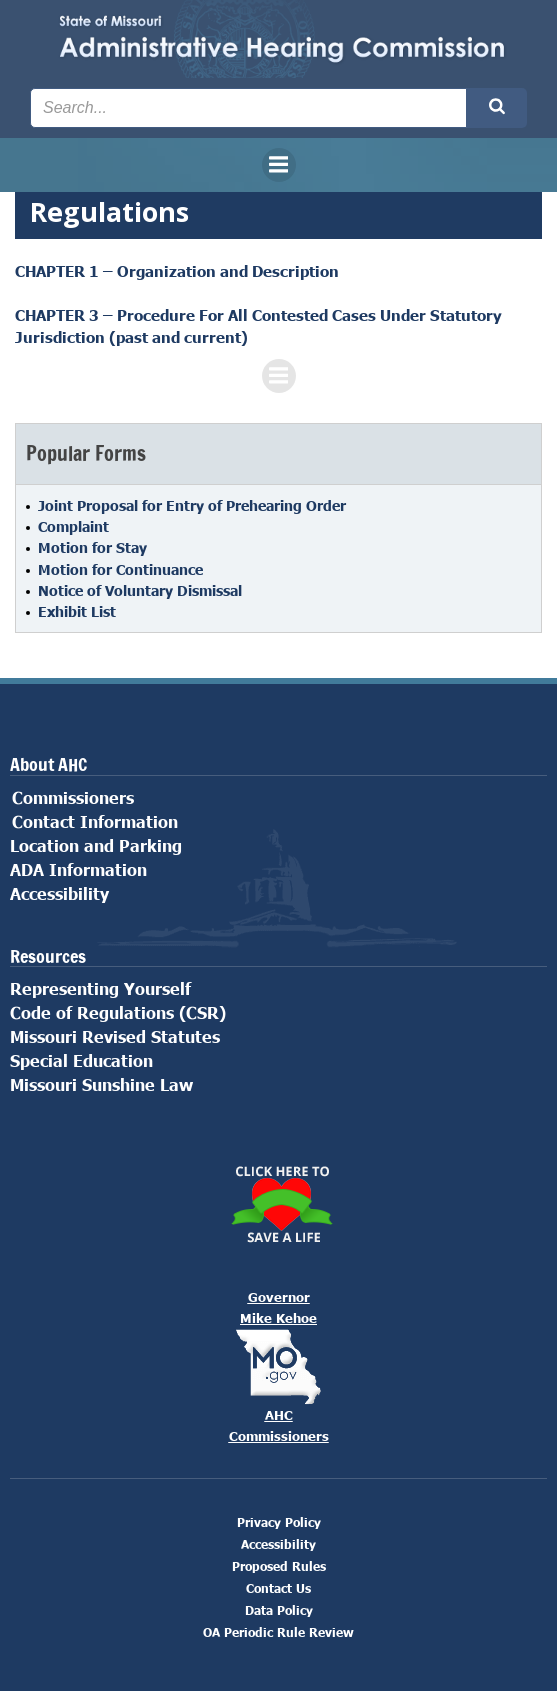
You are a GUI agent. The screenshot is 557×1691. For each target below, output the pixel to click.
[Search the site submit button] (497, 108)
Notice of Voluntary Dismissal (140, 590)
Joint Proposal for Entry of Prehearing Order (192, 505)
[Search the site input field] (248, 108)
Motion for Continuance (120, 569)
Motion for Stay (92, 547)
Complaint (73, 526)
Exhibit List (77, 611)
